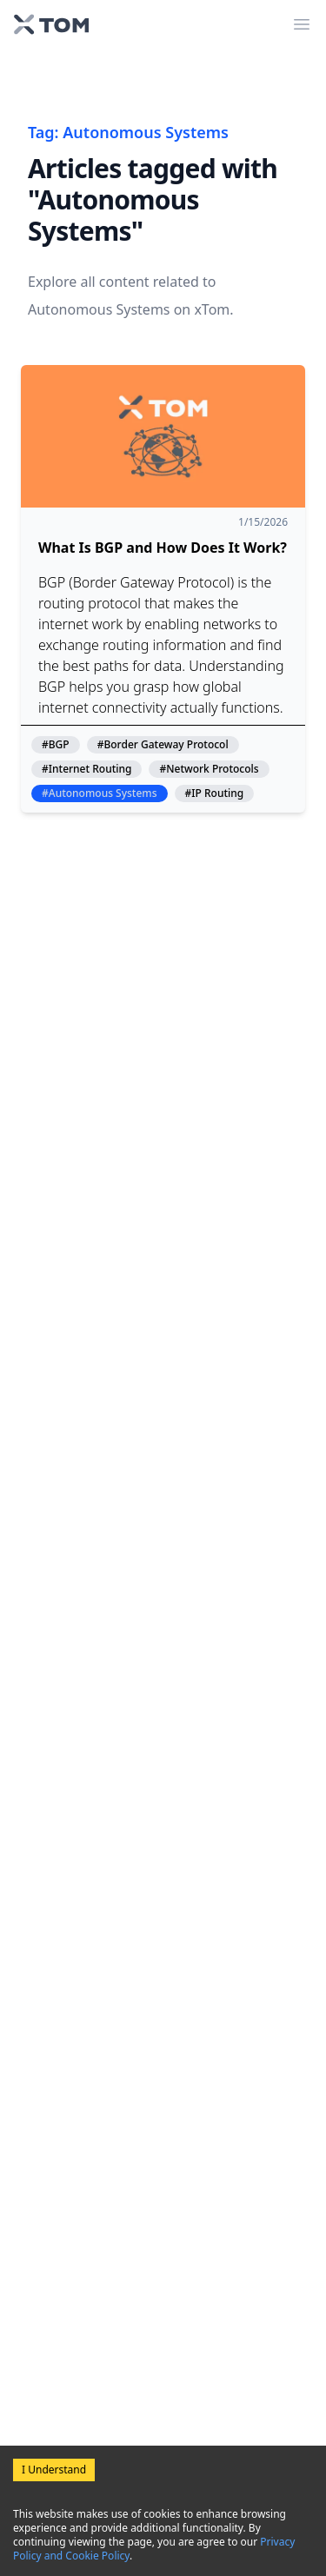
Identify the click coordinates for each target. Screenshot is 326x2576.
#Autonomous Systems (99, 793)
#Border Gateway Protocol (163, 745)
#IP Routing (214, 793)
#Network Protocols (208, 769)
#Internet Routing (86, 769)
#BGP (56, 745)
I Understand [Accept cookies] (54, 2469)
